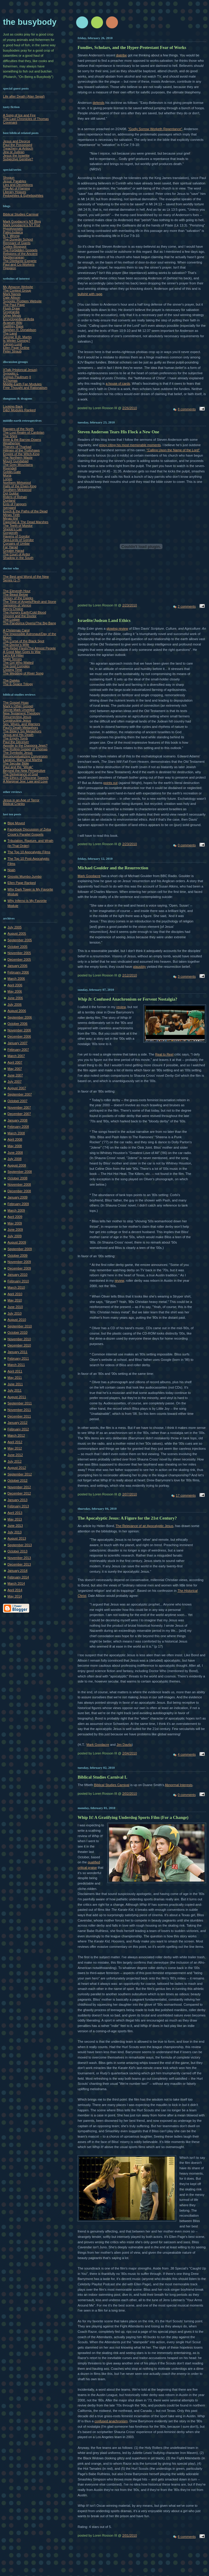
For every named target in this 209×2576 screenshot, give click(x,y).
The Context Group (17, 290)
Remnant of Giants (16, 243)
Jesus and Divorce (16, 141)
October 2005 (17, 946)
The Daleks (11, 680)
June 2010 (15, 1307)
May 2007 (14, 1068)
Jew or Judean (13, 152)
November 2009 (19, 1262)
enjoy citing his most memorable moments (130, 445)
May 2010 (14, 1300)
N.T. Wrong (11, 236)
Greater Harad (13, 550)
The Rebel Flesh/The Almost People (29, 648)
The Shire (10, 436)
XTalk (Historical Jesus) (20, 370)
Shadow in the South (18, 558)
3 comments (187, 976)
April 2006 (14, 985)
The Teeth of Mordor (18, 525)
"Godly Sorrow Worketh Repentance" (155, 129)
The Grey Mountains (18, 464)
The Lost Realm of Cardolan (23, 432)
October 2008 (17, 1178)
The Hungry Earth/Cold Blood (24, 612)
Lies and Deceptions (18, 185)
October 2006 (17, 1023)
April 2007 (14, 1062)
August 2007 (16, 1088)
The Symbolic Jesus (18, 752)
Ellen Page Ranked (21, 883)
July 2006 (14, 1004)
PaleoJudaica (13, 232)
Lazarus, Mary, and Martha (22, 760)
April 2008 (14, 1139)
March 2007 (16, 1056)
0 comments (187, 845)
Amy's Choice (13, 609)
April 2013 (14, 1513)
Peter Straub (12, 351)
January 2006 (17, 965)
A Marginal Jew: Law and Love (25, 781)
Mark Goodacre (89, 876)
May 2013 (14, 1519)
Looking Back (13, 406)
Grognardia (11, 312)
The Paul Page (14, 304)
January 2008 (17, 1120)
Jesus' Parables (14, 181)
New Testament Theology (21, 713)
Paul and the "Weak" (18, 767)
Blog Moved (16, 823)
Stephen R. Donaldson (19, 330)
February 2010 (18, 1281)
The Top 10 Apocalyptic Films (28, 852)
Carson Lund (12, 344)
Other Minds (12, 315)
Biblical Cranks (14, 803)
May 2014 (14, 1596)
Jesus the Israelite (16, 155)
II (30, 377)
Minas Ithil (10, 518)
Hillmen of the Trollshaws (21, 450)
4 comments (187, 1754)
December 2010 (19, 1345)
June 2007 (15, 1075)
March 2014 (16, 1583)
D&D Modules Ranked (19, 410)
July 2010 (14, 1313)
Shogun (8, 177)
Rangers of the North (18, 429)
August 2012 (16, 1467)
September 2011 (19, 1403)
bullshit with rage (90, 294)
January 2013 (17, 1500)
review (121, 1007)
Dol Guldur (11, 493)
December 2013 (19, 1564)
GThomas (10, 380)
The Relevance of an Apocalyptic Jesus (144, 1526)
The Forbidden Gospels (20, 250)
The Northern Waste (18, 457)
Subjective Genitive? (18, 159)
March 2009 (16, 1210)
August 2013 (16, 1538)
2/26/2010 (129, 408)
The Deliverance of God (20, 774)
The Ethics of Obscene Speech (25, 777)
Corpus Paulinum (15, 377)
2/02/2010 (129, 1793)
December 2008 (19, 1191)
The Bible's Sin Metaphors (22, 731)
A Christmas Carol (16, 630)
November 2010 (19, 1339)
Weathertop (11, 443)
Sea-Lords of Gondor (18, 540)
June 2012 (15, 1455)
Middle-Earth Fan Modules (22, 384)
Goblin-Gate (12, 472)
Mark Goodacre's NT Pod (21, 225)
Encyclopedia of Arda (18, 319)
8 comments (187, 409)
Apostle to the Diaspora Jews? (25, 745)
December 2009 (19, 1268)
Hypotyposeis (13, 228)
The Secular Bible (16, 763)
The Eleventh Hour (16, 591)
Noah (11, 870)
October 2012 (17, 1480)
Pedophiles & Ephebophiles (23, 195)
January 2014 (17, 1570)
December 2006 (19, 1036)
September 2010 (19, 1326)
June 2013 (15, 1525)
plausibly (139, 966)
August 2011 (16, 1397)
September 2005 (19, 940)
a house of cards (118, 383)
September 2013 (19, 1545)
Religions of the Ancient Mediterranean (20, 255)
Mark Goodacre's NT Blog (22, 221)
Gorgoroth (10, 532)
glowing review (117, 628)
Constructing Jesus (17, 720)
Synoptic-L (11, 373)
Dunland (9, 500)
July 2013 (14, 1532)
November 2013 (19, 1558)
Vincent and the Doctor (19, 616)
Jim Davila (124, 1744)
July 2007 (14, 1081)
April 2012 (14, 1442)
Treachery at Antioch (18, 148)
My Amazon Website (18, 287)
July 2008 (14, 1159)
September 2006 (19, 1017)
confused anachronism (111, 2421)
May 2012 (14, 1448)
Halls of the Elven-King (19, 486)
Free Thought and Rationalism (25, 387)
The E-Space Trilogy (18, 684)
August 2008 (16, 1165)
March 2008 (16, 1133)
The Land (10, 333)
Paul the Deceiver (16, 742)
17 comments (186, 1495)
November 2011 (19, 1410)
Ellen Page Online (16, 347)
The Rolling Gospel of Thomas (25, 749)
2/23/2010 (129, 605)
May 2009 (14, 1223)
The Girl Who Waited (18, 662)
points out (110, 783)
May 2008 (14, 1146)
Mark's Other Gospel (18, 706)
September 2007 (19, 1094)
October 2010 (17, 1332)
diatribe (121, 55)
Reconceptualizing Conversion (25, 756)
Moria (7, 475)
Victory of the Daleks (18, 598)
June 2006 (15, 998)
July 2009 (14, 1236)
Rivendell (9, 468)
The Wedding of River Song (23, 673)
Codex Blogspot (14, 246)
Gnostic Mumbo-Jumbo (24, 876)
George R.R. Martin (17, 337)
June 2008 (15, 1152)
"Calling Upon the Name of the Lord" (173, 450)
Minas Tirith (11, 515)
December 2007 (19, 1114)
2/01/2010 (129, 2535)
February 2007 (18, 1049)
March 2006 (16, 978)
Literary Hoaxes (14, 192)
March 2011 (16, 1364)
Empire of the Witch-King (21, 454)
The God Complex (16, 666)
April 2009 (14, 1216)
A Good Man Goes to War (22, 652)
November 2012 (19, 1487)
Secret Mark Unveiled (19, 709)
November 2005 (19, 953)
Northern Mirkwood (17, 482)
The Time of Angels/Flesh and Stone (29, 601)
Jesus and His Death (18, 735)
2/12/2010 (129, 975)
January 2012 (17, 1422)
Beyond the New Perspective (24, 770)
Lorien (7, 479)
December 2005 (19, 959)
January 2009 (17, 1197)
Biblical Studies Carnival (21, 214)
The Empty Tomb (15, 738)
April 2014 (14, 1590)
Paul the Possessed (17, 145)
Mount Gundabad (15, 461)
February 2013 (18, 1506)
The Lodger (11, 619)
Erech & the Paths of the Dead (25, 511)
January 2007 (17, 1043)
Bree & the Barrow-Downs (22, 439)
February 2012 (18, 1429)
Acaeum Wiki (12, 322)
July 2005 (14, 927)
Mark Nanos (12, 294)
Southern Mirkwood (17, 490)
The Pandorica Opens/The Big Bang (29, 623)
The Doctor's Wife (16, 644)
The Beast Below (15, 594)
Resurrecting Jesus (17, 717)
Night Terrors (12, 659)
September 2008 (19, 1171)
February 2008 (18, 1126)
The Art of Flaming (16, 188)
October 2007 (17, 1101)
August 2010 (16, 1319)
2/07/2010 (129, 1494)
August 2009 (16, 1242)
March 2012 (16, 1435)
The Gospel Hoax (16, 702)
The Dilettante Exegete (19, 261)
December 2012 (19, 1493)
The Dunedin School (18, 239)
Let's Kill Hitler (13, 655)
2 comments (187, 606)
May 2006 (14, 991)
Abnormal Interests (179, 1785)
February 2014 (18, 1577)
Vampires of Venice (17, 605)
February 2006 (18, 972)
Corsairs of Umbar (16, 543)
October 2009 (17, 1255)
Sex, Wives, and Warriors (21, 724)
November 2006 (19, 1030)
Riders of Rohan (15, 497)
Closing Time (12, 669)
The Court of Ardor (16, 554)
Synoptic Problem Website (22, 301)
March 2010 (16, 1287)
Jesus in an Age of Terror (21, 800)
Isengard (9, 507)
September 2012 (19, 1474)
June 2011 (15, 1384)
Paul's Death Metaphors (20, 727)
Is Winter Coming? (16, 340)
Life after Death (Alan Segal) (23, 96)
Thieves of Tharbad (17, 447)
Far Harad (10, 547)
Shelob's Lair (12, 529)
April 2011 (14, 1371)
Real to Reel (164, 1054)
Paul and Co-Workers (18, 264)
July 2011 (14, 1390)
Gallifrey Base (13, 326)
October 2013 (17, 1551)
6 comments (187, 2536)
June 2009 (15, 1229)
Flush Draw (11, 308)
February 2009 (18, 1204)
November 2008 (19, 1184)
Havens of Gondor (16, 536)
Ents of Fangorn (15, 504)
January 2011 (17, 1352)
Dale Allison (11, 297)
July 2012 (14, 1461)
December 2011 (19, 1416)
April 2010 (14, 1294)
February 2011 (18, 1358)
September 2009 (19, 1249)
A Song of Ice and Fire (19, 115)
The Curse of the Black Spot (23, 641)
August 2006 (16, 1011)
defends (98, 102)
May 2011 (14, 1377)
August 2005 (16, 933)
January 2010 (17, 1274)
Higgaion (9, 268)
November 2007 (19, 1107)
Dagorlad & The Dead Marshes (25, 522)
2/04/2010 (129, 1753)
